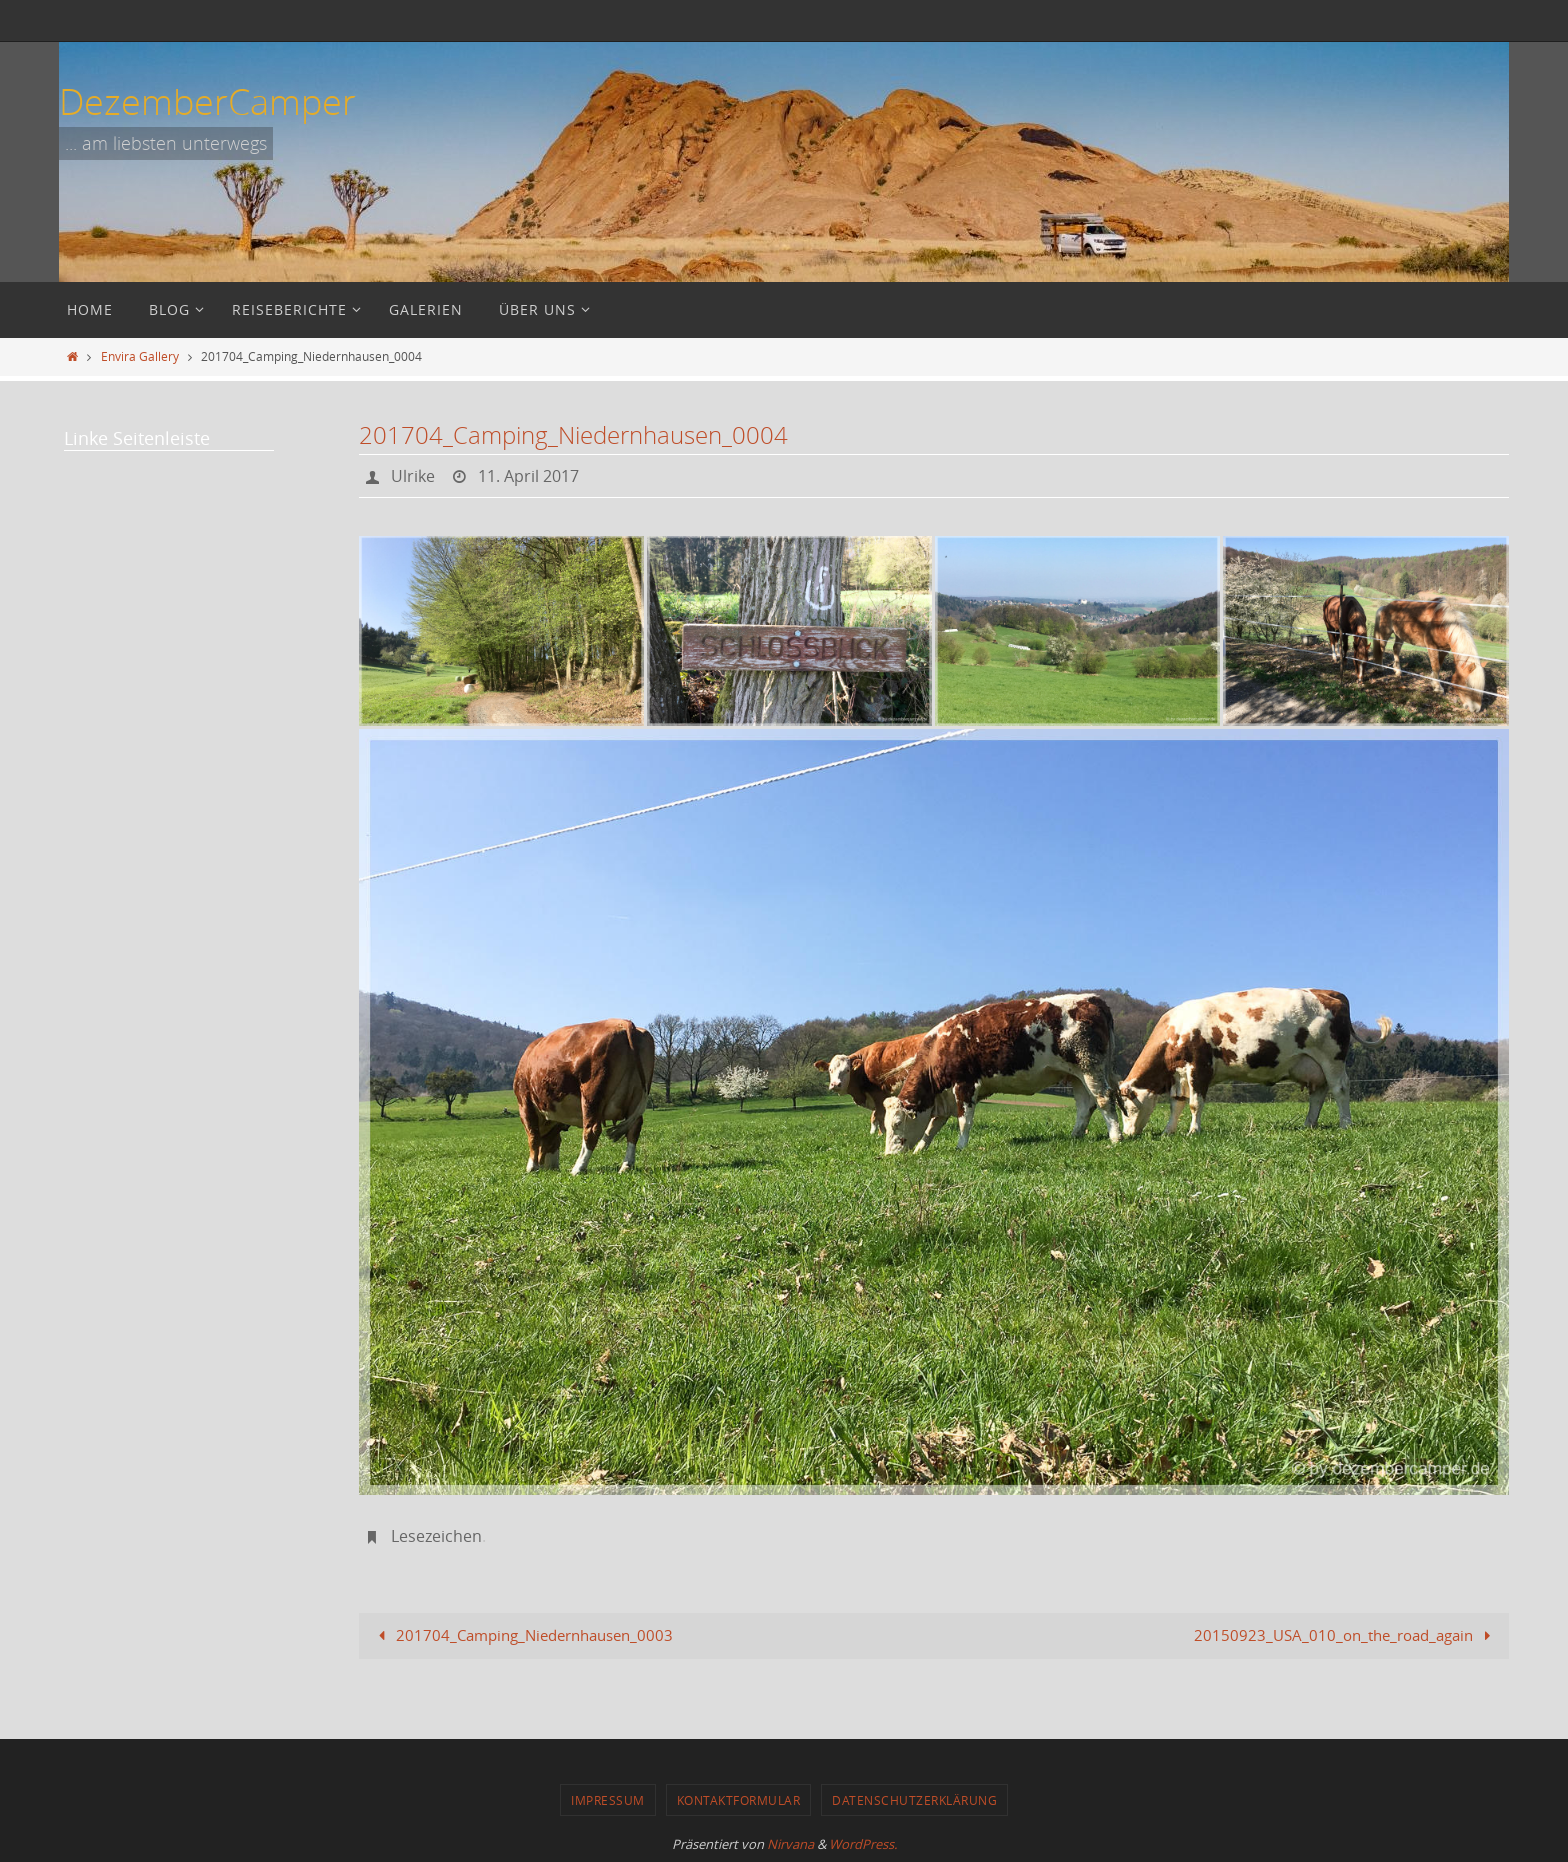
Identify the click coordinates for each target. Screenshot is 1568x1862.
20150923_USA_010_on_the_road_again (1346, 1635)
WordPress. (863, 1844)
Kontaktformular (739, 1800)
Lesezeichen (436, 1536)
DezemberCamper (207, 101)
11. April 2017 (528, 476)
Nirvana (790, 1844)
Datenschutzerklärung (914, 1800)
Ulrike (413, 476)
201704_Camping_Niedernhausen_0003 (522, 1635)
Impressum (608, 1800)
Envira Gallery (140, 356)
